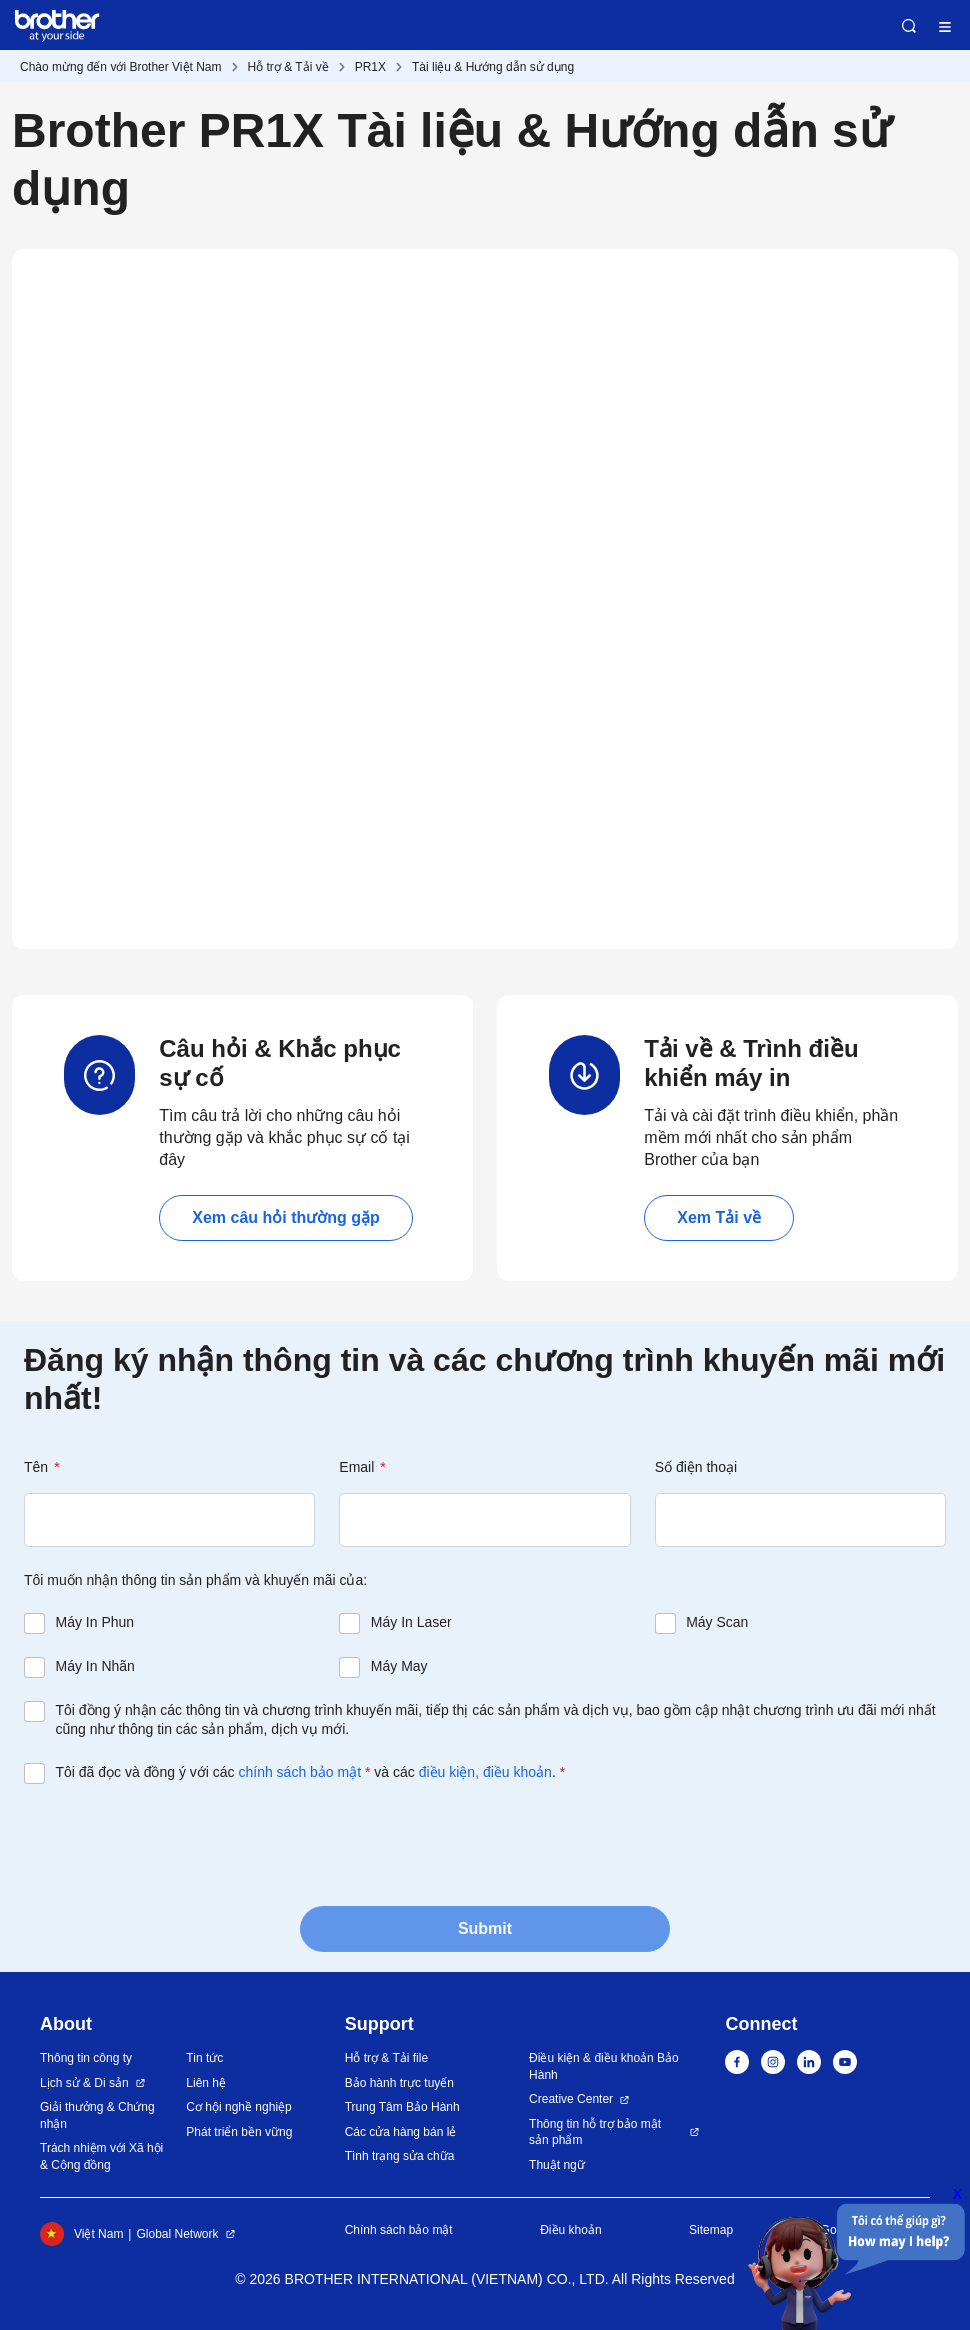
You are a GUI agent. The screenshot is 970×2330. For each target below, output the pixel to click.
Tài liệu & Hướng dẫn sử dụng (493, 67)
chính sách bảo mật (299, 1772)
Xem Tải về (719, 1217)
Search (909, 26)
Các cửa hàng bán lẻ (401, 2132)
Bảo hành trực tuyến (399, 2083)
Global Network (177, 2234)
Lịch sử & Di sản (84, 2083)
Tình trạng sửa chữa (400, 2156)
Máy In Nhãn (95, 1666)
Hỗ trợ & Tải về (288, 67)
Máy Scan (717, 1622)
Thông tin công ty (86, 2058)
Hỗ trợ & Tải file (386, 2058)
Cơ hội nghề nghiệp (238, 2107)
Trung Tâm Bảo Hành (402, 2107)
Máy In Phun (95, 1622)
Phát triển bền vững (239, 2132)
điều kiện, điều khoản (485, 1772)
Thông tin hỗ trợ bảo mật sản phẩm (595, 2132)
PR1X (370, 67)
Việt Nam (81, 2234)
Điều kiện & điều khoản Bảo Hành (604, 2066)
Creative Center (571, 2099)
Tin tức (204, 2058)
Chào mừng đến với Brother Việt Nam (121, 67)
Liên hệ (206, 2083)
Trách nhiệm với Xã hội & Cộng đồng (101, 2156)
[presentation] (176, 1843)
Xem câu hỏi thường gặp (286, 1217)
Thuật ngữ (557, 2165)
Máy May (399, 1666)
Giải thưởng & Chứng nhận (97, 2115)
